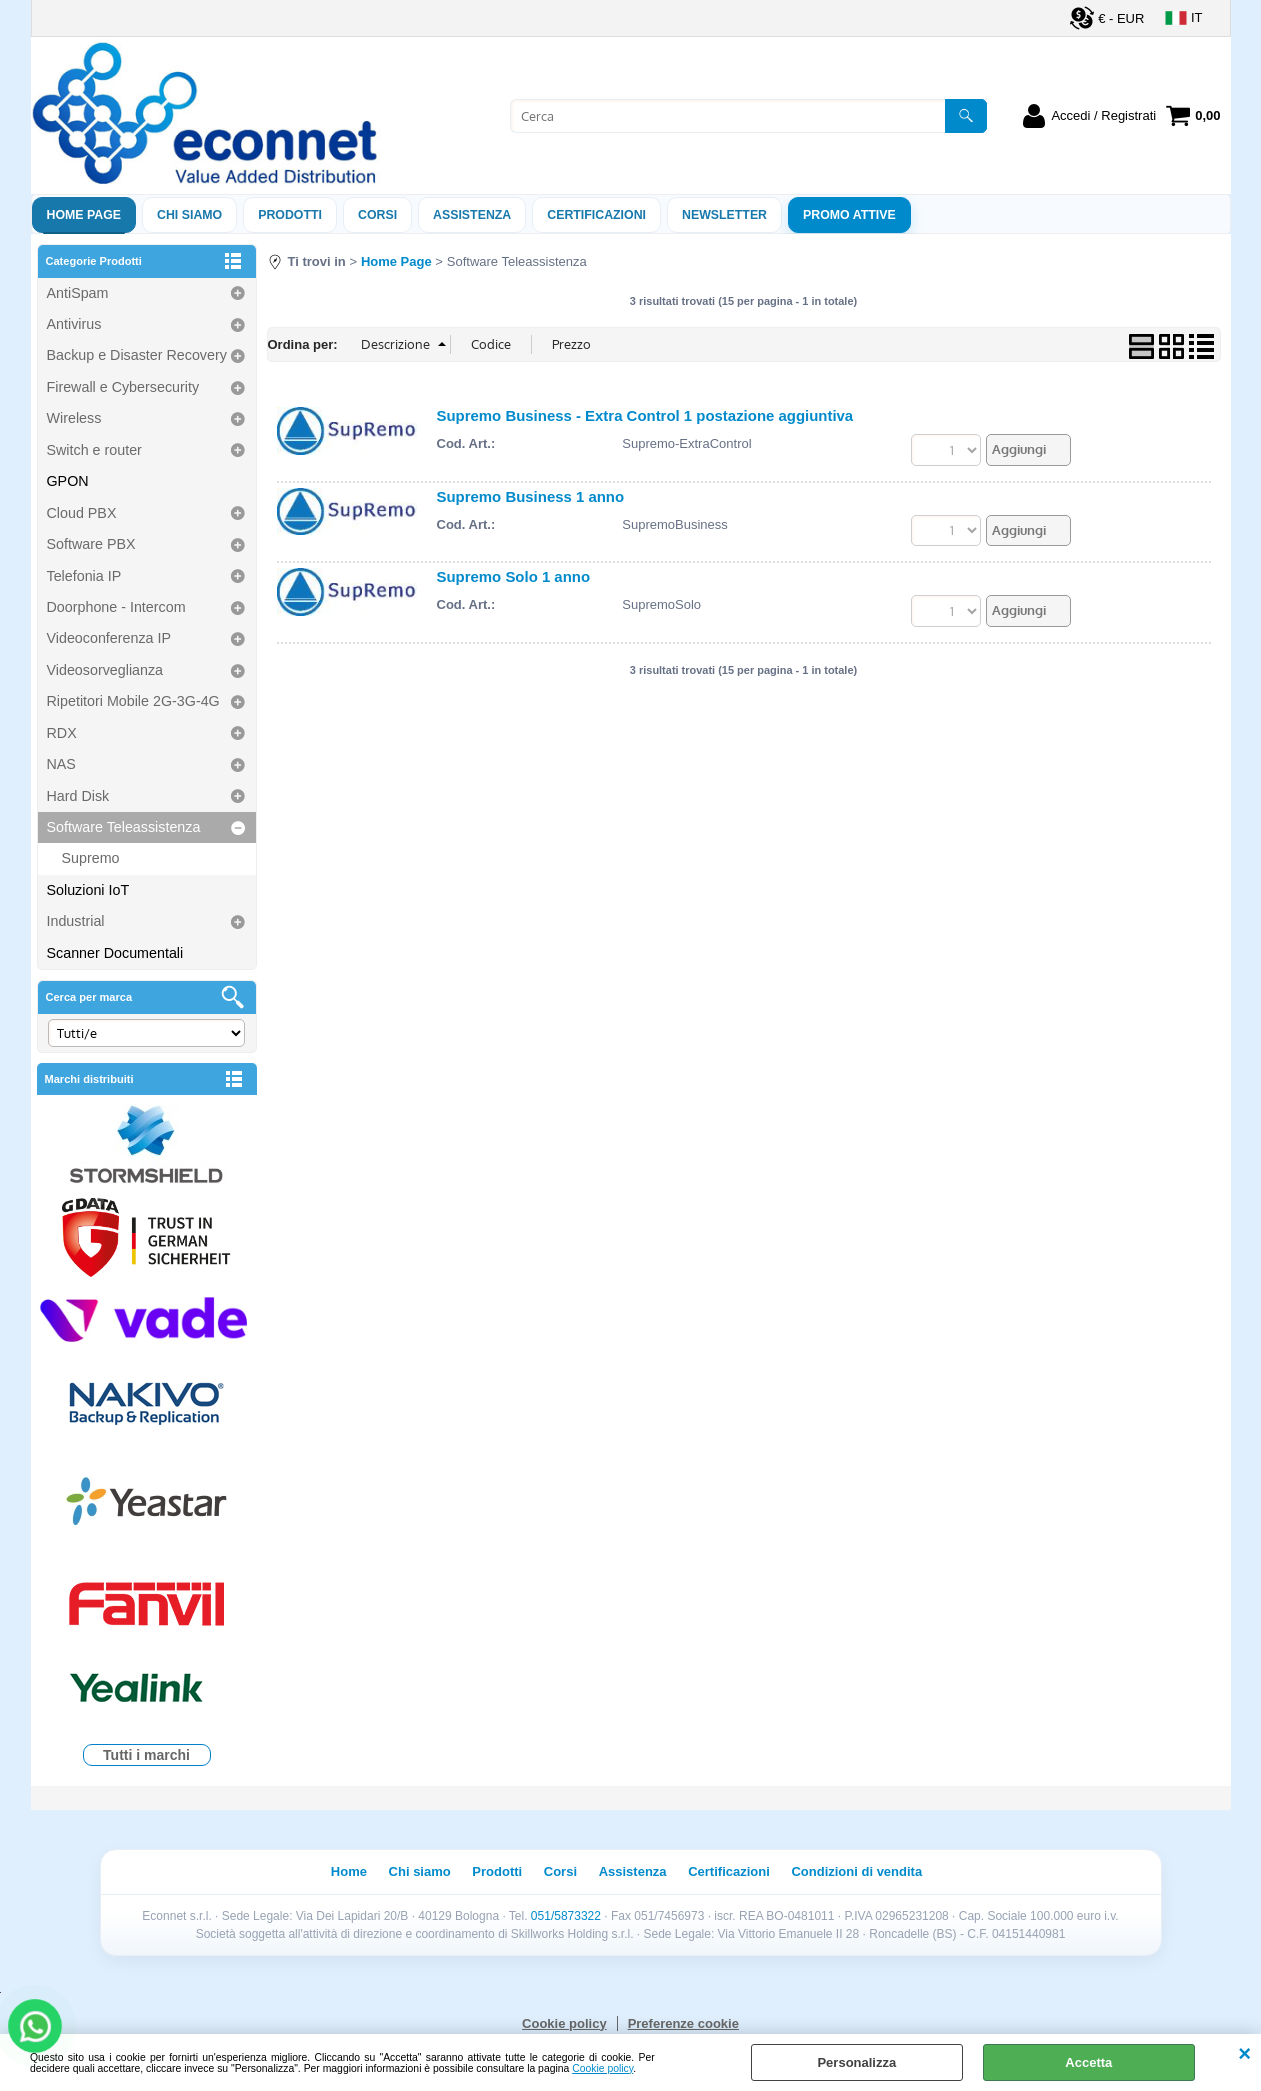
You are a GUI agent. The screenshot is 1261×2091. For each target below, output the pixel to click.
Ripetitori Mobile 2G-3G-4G (133, 701)
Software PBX (91, 544)
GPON (68, 481)
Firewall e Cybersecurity (123, 387)
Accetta (1088, 2062)
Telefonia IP (84, 576)
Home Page (84, 215)
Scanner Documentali (115, 953)
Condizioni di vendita (856, 1871)
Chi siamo (189, 215)
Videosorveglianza (105, 670)
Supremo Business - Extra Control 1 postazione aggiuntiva (645, 415)
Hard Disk (78, 796)
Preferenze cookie (683, 2023)
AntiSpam (78, 293)
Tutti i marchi (146, 1755)
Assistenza (633, 1871)
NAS (61, 764)
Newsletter (724, 215)
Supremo (91, 858)
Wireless (74, 418)
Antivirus (74, 324)
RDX (62, 733)
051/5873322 (566, 1916)
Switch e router (94, 450)
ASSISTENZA (472, 215)
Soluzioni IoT (88, 890)
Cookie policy (602, 2068)
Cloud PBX (82, 513)
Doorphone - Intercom (116, 607)
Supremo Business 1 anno (531, 496)
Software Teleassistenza (124, 827)
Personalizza (856, 2062)
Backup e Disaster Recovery (137, 355)
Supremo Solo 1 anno (514, 576)
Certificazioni (596, 215)
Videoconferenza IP (109, 638)
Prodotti (290, 215)
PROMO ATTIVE (849, 215)
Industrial (76, 921)
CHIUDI (1244, 2054)
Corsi (377, 215)
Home (349, 1871)
